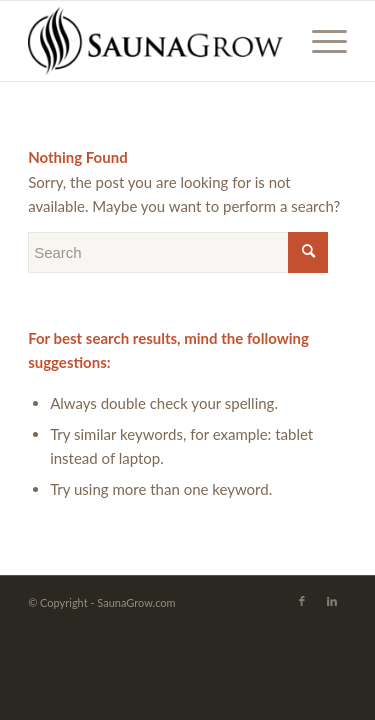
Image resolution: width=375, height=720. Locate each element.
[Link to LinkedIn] (332, 601)
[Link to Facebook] (302, 601)
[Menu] (319, 41)
